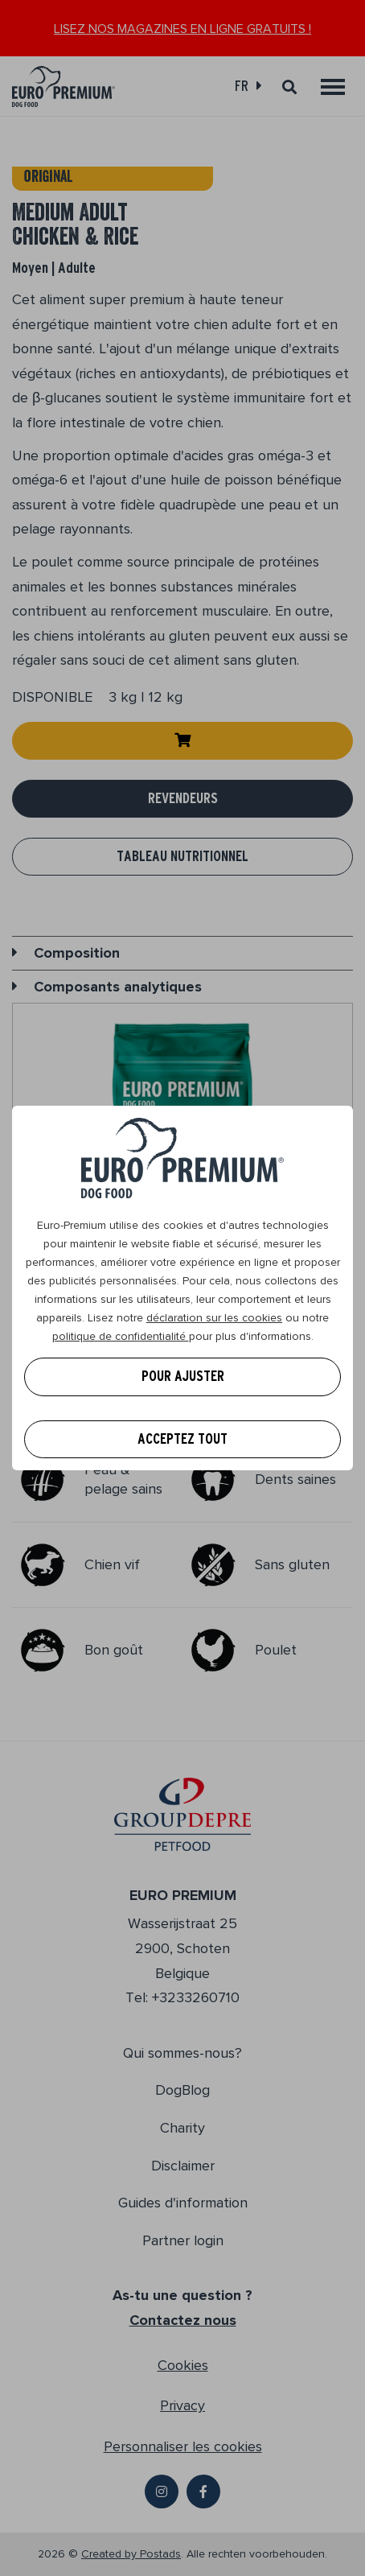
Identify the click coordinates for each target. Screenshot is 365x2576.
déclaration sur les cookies (214, 1318)
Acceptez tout (182, 1439)
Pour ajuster (182, 1376)
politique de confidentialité (120, 1336)
